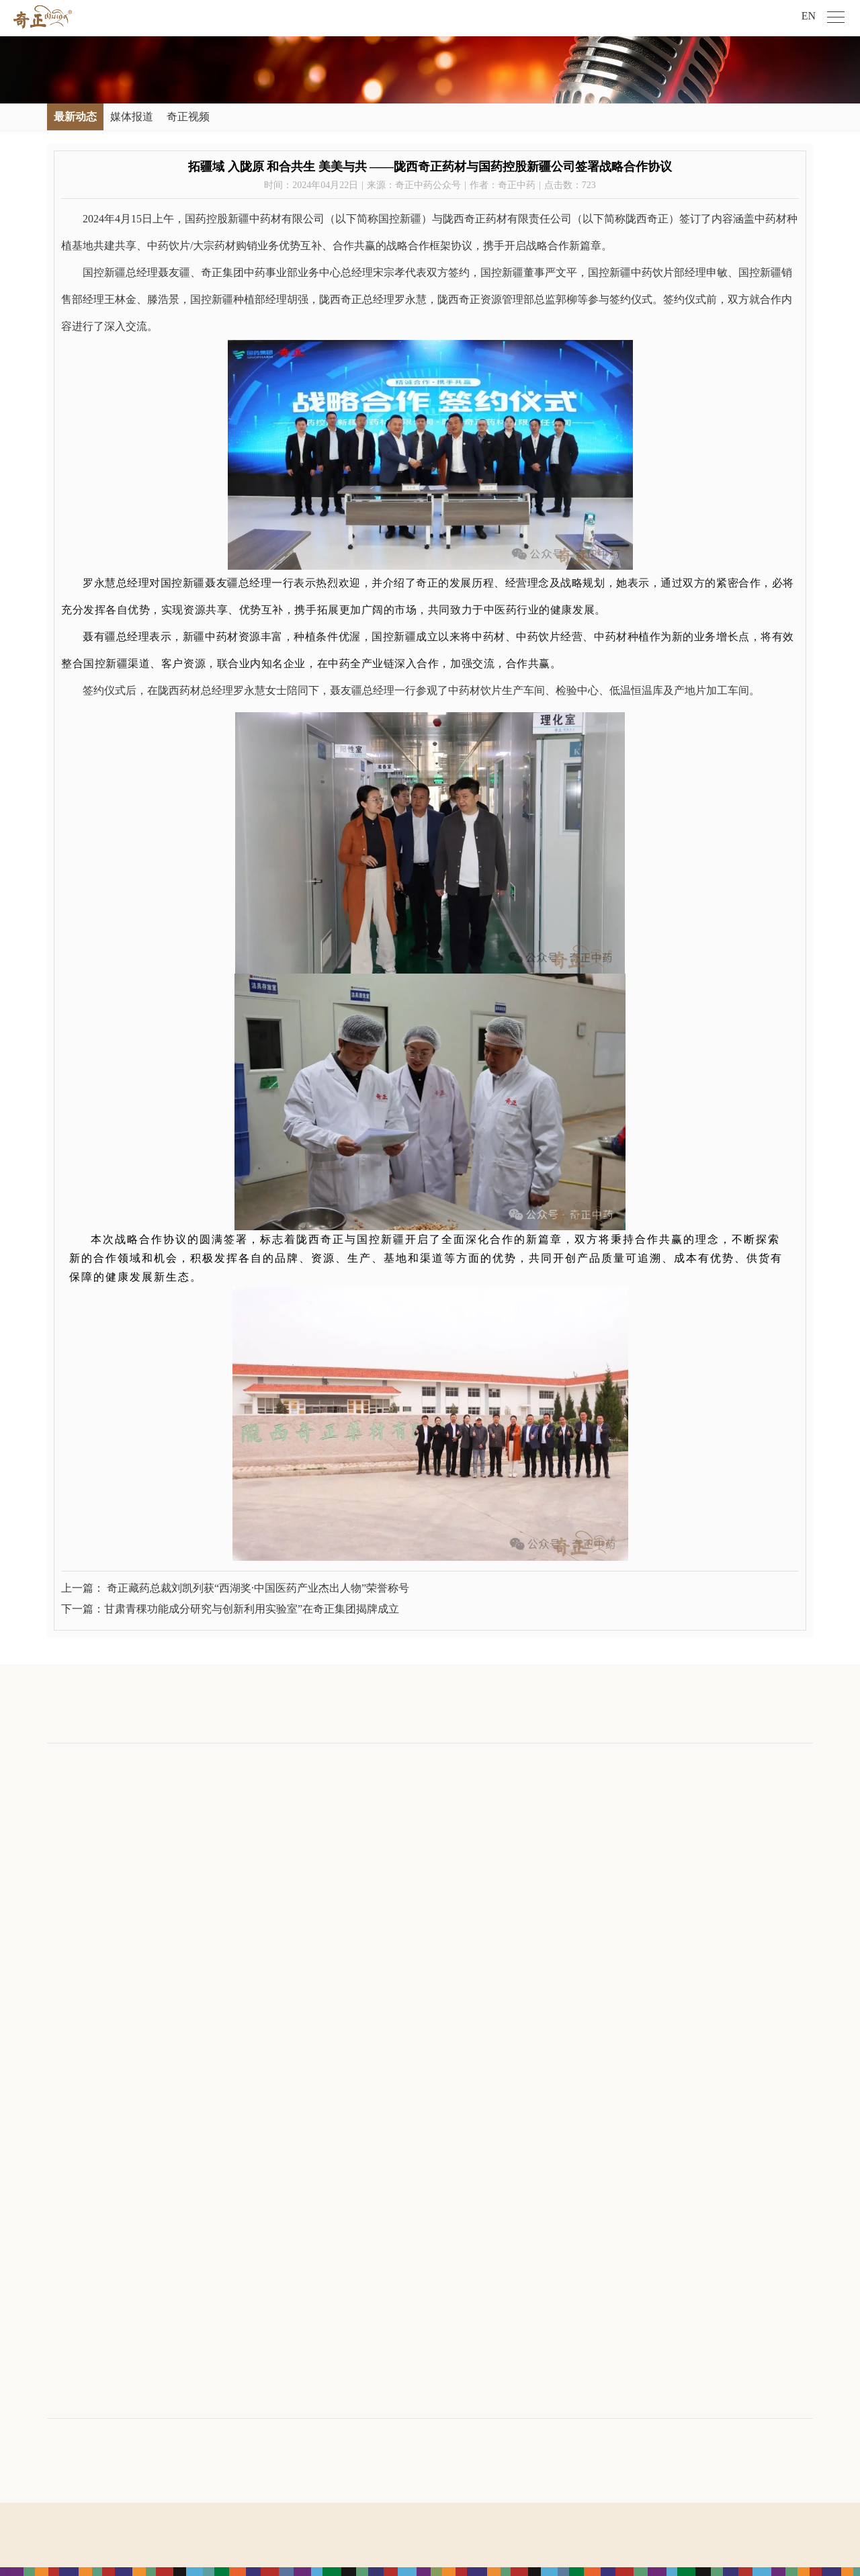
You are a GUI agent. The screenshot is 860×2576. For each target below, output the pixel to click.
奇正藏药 (309, 1800)
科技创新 (66, 1911)
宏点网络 (450, 2556)
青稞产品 (435, 1867)
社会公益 (560, 1800)
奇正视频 (188, 116)
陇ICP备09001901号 (455, 2519)
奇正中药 (309, 1822)
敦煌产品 (435, 1911)
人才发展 (684, 1763)
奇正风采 (682, 1845)
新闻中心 (190, 1763)
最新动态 (75, 116)
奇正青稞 (309, 1867)
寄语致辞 (66, 1845)
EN (809, 16)
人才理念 (682, 1800)
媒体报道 (131, 116)
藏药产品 (435, 1800)
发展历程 (66, 1867)
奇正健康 (309, 1845)
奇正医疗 (309, 1889)
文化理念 (66, 1822)
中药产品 (435, 1822)
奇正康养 (309, 1911)
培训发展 (682, 1822)
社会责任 (563, 1763)
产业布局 (311, 1763)
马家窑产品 (439, 1889)
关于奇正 (68, 1763)
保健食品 (435, 1845)
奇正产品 (437, 1763)
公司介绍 (66, 1800)
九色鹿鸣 (309, 1955)
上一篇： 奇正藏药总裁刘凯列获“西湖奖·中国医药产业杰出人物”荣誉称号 (235, 1588)
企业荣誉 (66, 1889)
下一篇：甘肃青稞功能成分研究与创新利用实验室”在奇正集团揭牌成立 (230, 1609)
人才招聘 (682, 1867)
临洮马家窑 (313, 1933)
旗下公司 (68, 2087)
